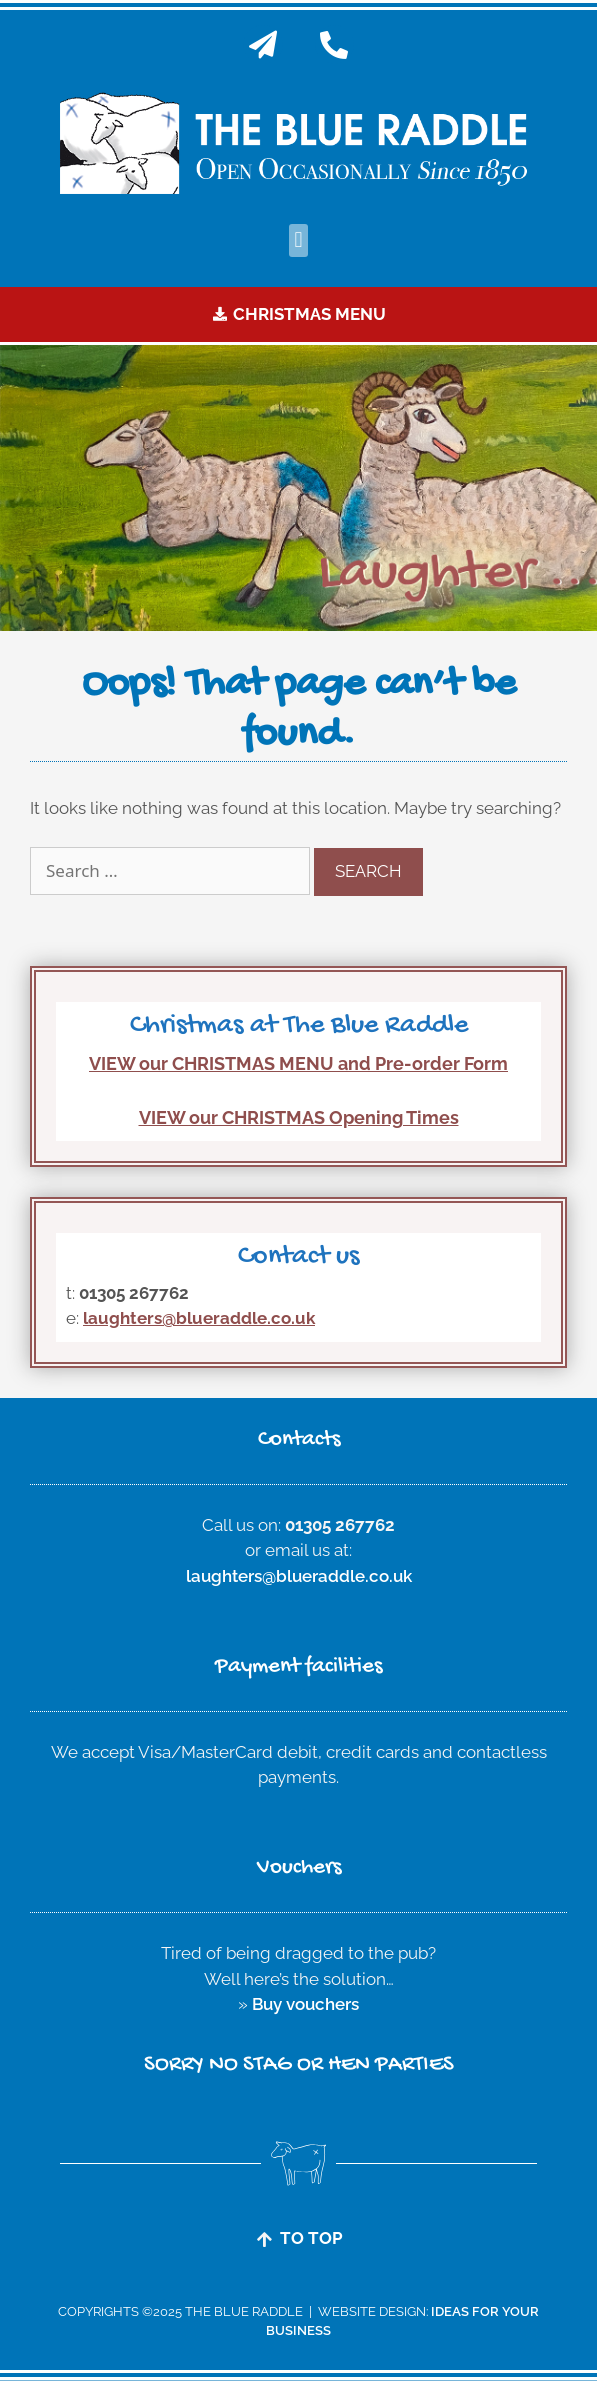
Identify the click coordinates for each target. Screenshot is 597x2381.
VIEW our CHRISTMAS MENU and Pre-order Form (298, 1063)
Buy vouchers (305, 2004)
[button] (298, 240)
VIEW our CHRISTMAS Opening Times (299, 1117)
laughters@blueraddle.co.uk (199, 1318)
